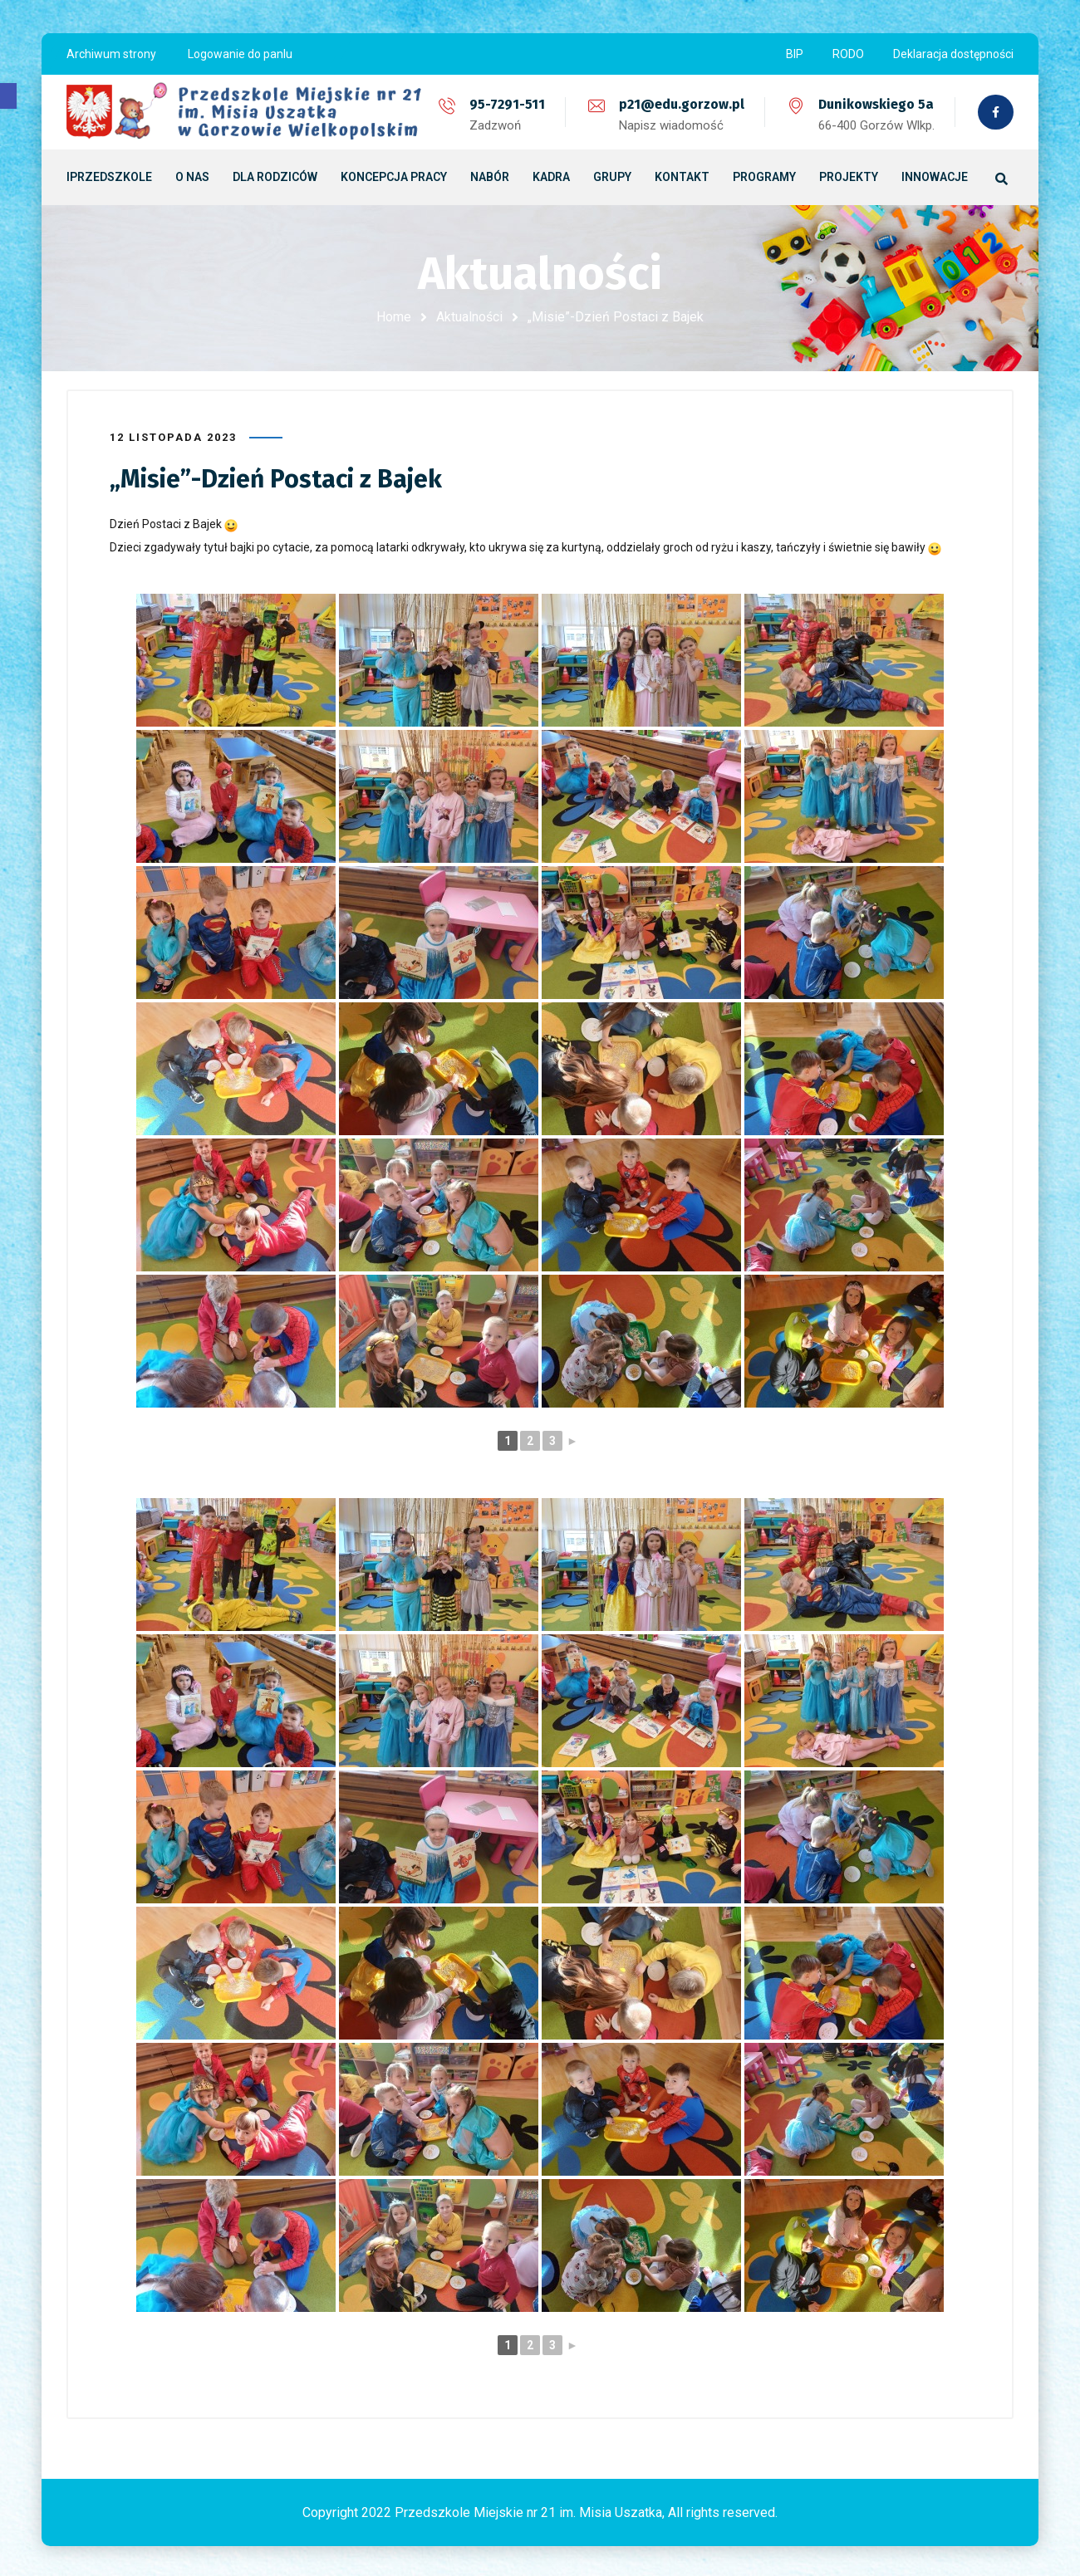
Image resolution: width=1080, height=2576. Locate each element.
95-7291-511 (505, 104)
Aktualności (469, 317)
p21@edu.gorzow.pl (680, 104)
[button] (8, 96)
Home (393, 317)
